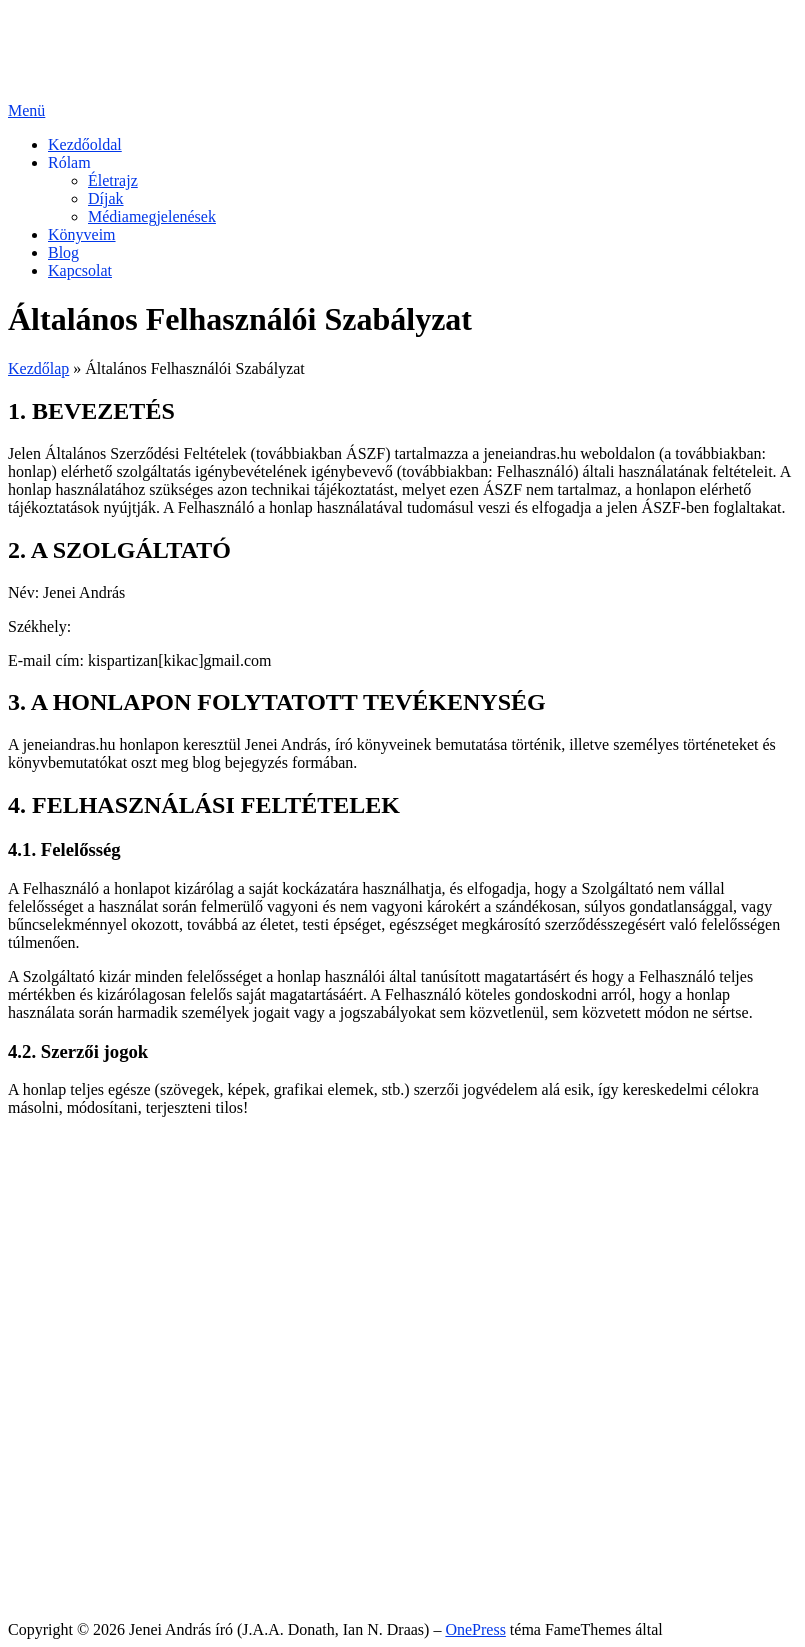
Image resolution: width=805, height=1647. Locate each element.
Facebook (79, 1227)
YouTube (77, 1263)
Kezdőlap (38, 368)
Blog (63, 252)
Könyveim (82, 234)
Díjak (106, 198)
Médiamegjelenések (152, 216)
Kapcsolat (80, 270)
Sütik (65, 1577)
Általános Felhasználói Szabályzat (157, 1559)
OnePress (475, 1629)
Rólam (69, 162)
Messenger (82, 1245)
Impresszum (87, 1595)
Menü (26, 110)
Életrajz (113, 180)
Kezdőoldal (85, 144)
